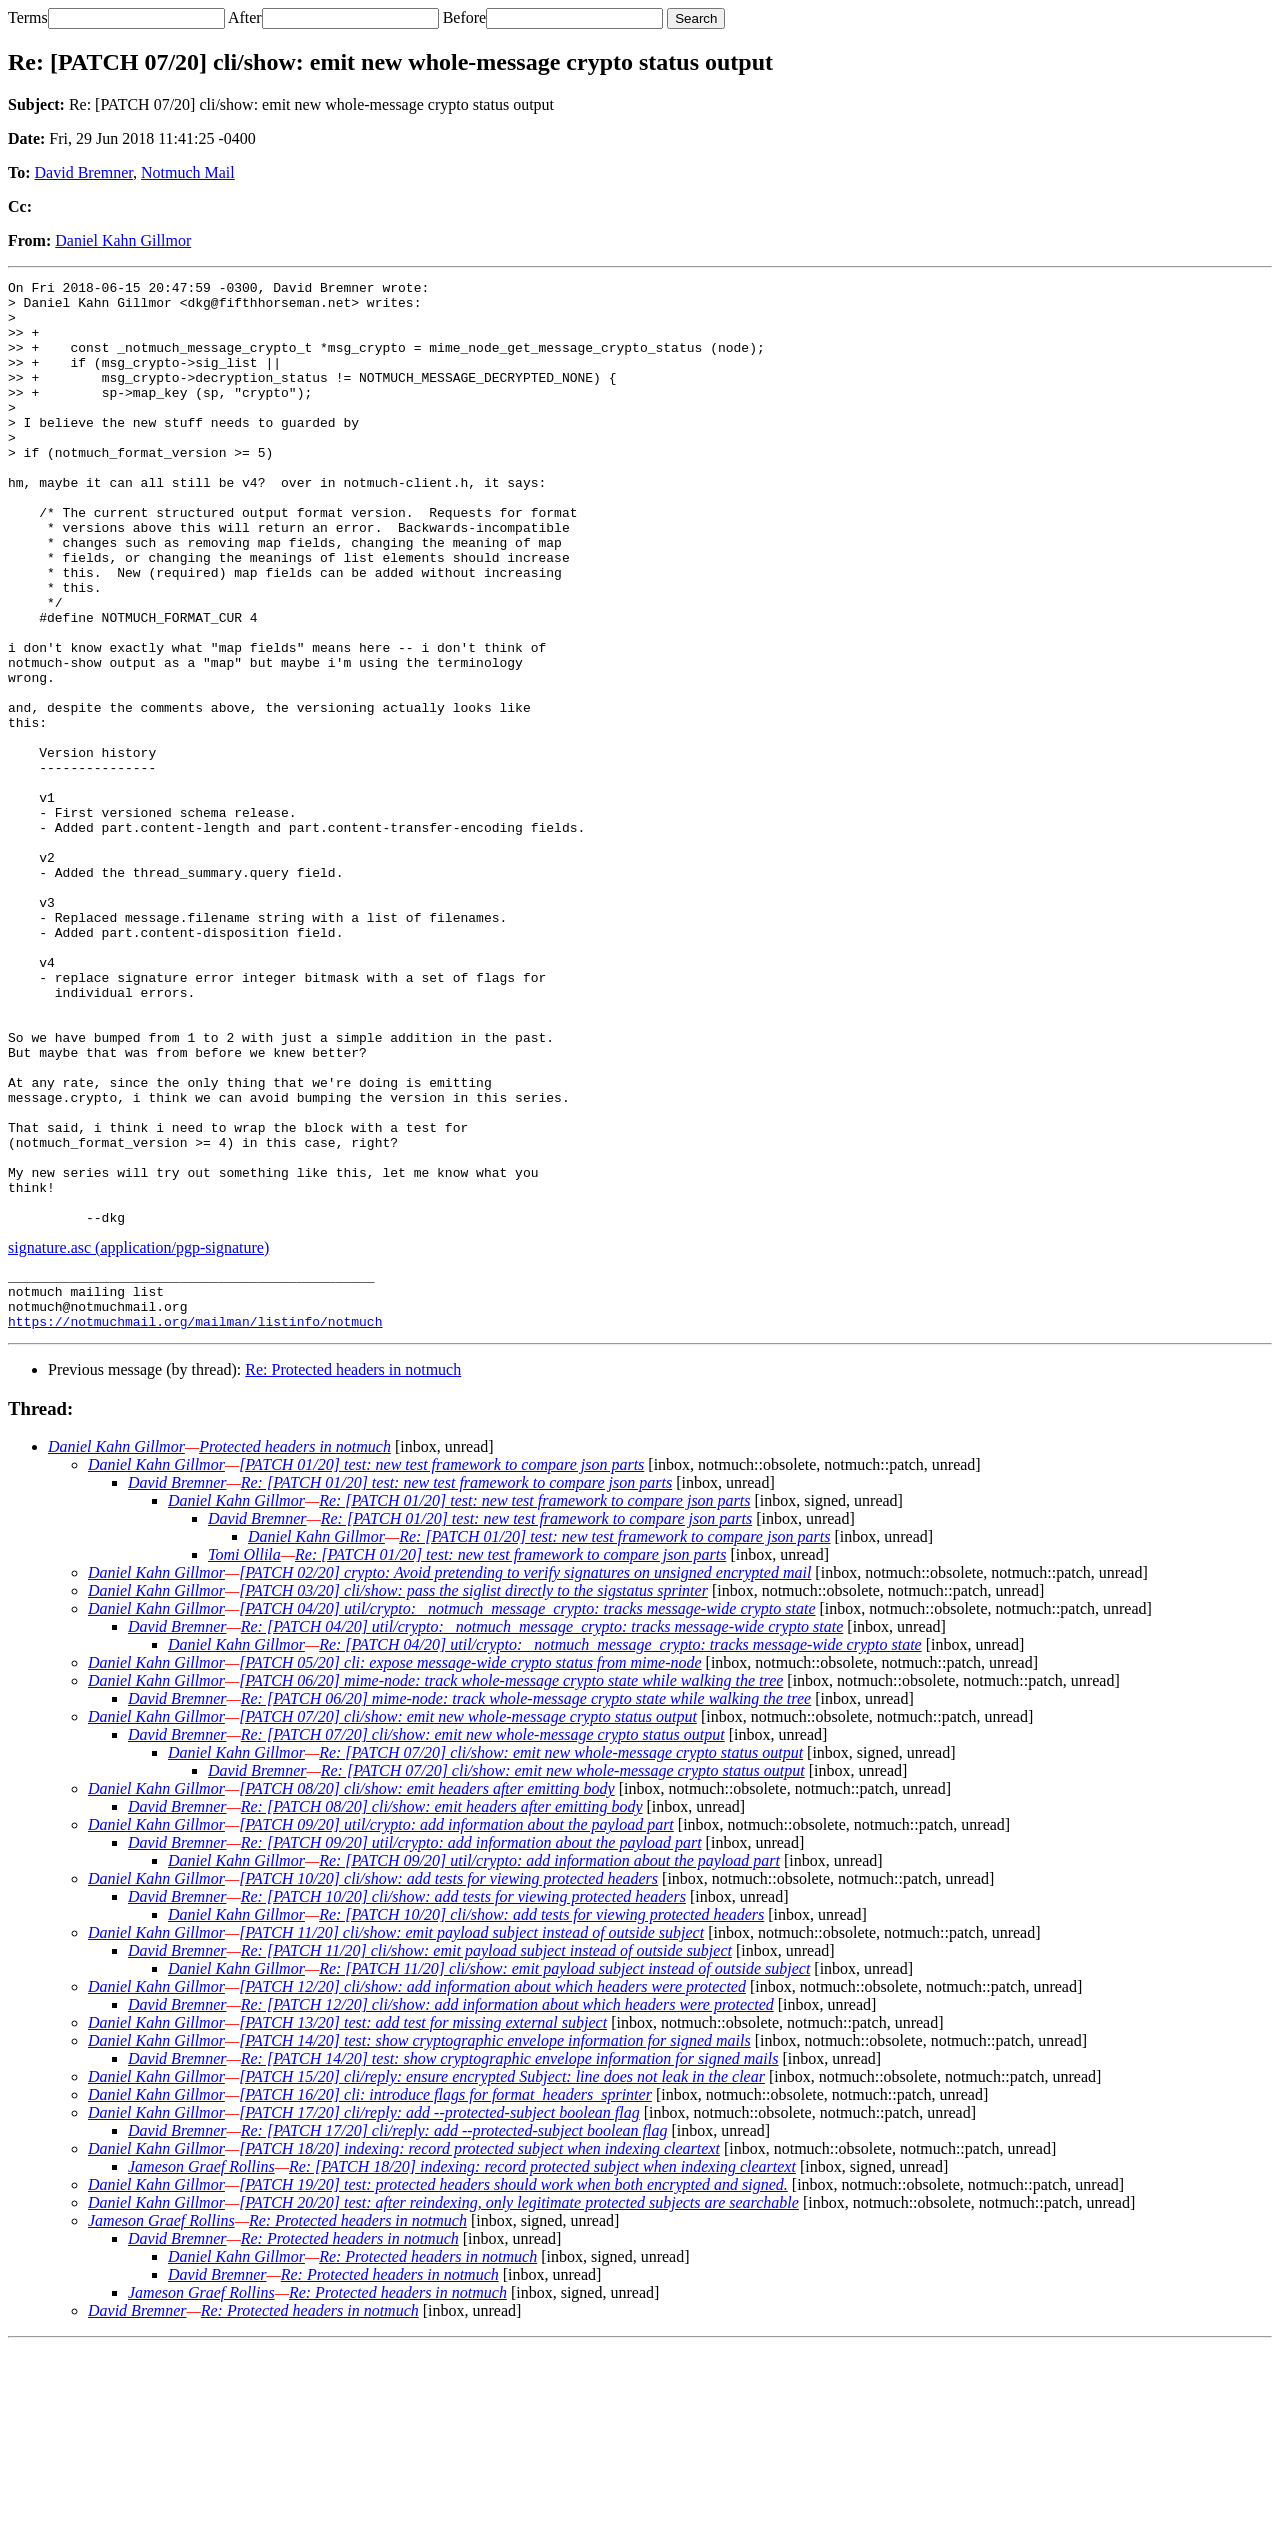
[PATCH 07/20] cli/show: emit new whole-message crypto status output (468, 1917)
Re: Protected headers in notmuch (353, 1570)
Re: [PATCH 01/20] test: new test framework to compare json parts (456, 1683)
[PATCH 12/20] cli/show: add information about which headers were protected (492, 2187)
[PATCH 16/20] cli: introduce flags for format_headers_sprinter (445, 2295)
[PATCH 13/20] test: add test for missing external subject (423, 2223)
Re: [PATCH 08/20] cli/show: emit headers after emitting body (442, 2007)
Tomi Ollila (244, 1755)
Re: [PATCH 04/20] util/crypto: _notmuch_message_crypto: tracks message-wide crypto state (542, 1827)
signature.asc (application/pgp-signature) (138, 1436)
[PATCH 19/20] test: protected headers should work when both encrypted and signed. (513, 2385)
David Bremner (84, 172)
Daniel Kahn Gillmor (123, 240)
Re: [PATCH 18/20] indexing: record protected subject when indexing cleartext (542, 2367)
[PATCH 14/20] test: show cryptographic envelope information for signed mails (495, 2241)
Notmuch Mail (188, 172)
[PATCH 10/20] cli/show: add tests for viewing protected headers (448, 2079)
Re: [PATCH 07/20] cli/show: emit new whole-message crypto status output (483, 1935)
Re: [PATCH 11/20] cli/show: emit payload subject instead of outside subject (486, 2151)
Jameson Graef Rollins (201, 2367)
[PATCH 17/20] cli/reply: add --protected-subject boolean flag (439, 2313)
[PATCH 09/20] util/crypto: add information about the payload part (456, 2025)
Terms (28, 17)
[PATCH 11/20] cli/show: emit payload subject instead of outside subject (471, 2133)
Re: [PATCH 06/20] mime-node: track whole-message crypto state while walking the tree (526, 1899)
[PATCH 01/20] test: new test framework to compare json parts (441, 1665)
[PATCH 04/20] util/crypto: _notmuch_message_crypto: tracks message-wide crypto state (527, 1809)
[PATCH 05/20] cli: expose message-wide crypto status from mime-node (470, 1863)
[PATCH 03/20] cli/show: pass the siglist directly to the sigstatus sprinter (473, 1791)
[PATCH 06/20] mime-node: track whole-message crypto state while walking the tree (511, 1881)
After (245, 17)
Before (465, 17)
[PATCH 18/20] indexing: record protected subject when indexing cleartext (479, 2349)
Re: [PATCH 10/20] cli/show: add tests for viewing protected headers (463, 2097)
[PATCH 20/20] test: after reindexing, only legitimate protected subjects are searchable (519, 2403)
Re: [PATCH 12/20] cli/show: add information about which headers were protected (507, 2205)
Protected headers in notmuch (295, 1647)
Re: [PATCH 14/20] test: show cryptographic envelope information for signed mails (510, 2259)
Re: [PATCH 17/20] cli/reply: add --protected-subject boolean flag (454, 2331)
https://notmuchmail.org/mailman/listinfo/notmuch (195, 1522)
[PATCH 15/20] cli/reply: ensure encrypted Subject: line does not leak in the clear (502, 2277)
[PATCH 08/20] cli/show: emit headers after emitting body (427, 1989)
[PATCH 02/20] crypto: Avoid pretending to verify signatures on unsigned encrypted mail (525, 1773)
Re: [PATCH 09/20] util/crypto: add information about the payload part (471, 2043)
